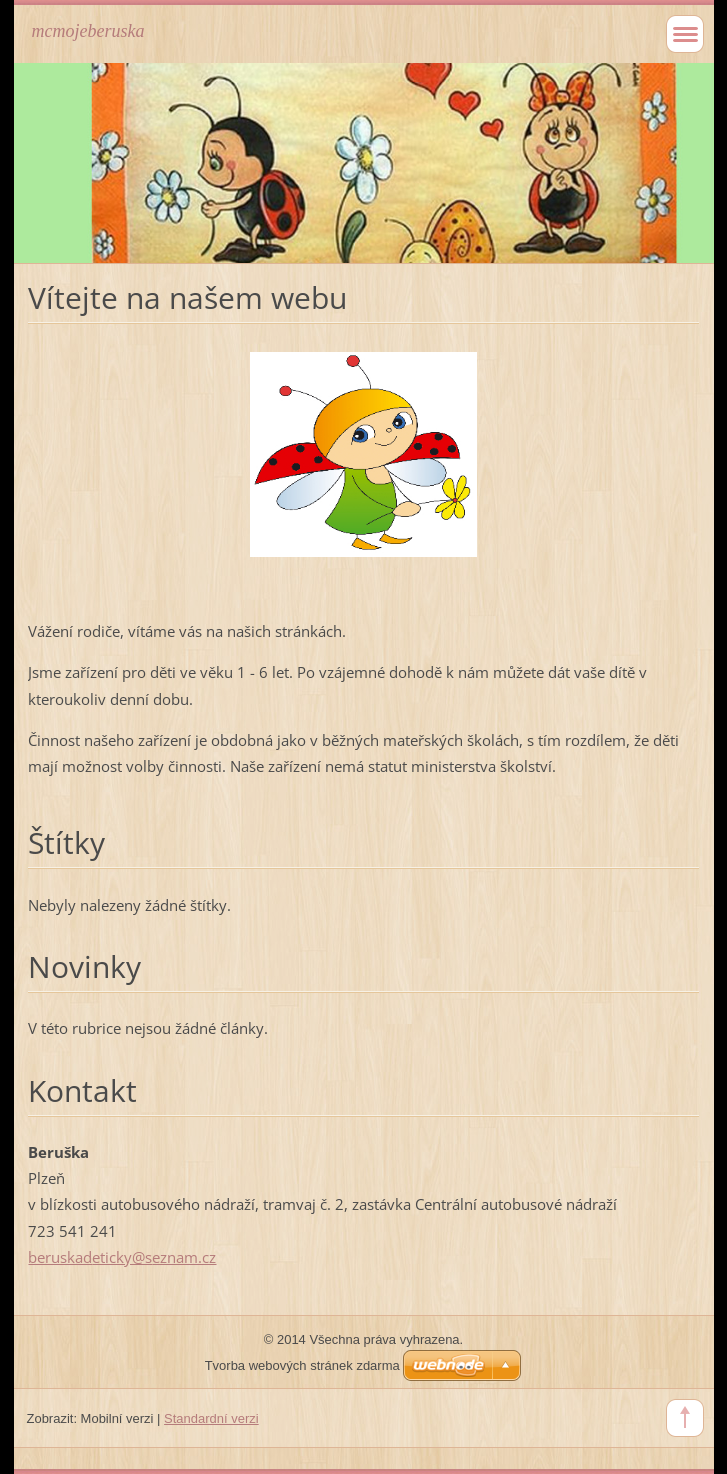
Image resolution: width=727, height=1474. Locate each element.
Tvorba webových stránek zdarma (302, 1365)
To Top (685, 1418)
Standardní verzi (211, 1418)
